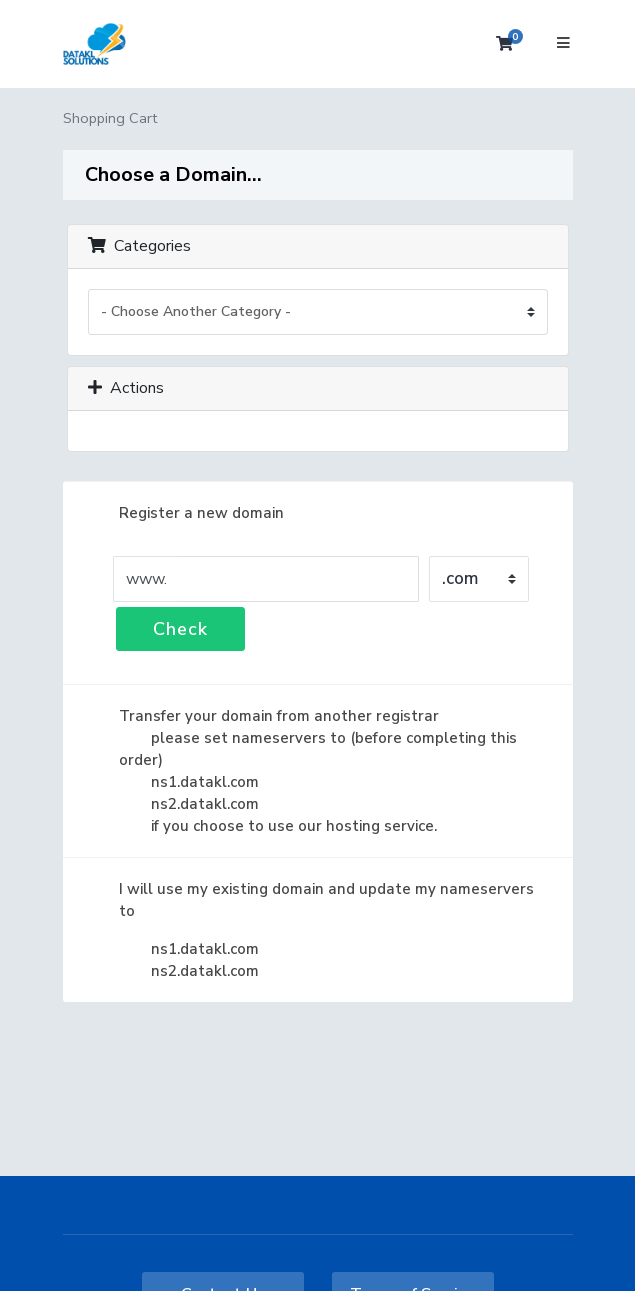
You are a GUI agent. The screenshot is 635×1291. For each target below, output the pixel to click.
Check (180, 629)
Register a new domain (185, 513)
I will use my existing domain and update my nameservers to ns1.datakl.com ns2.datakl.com (310, 929)
